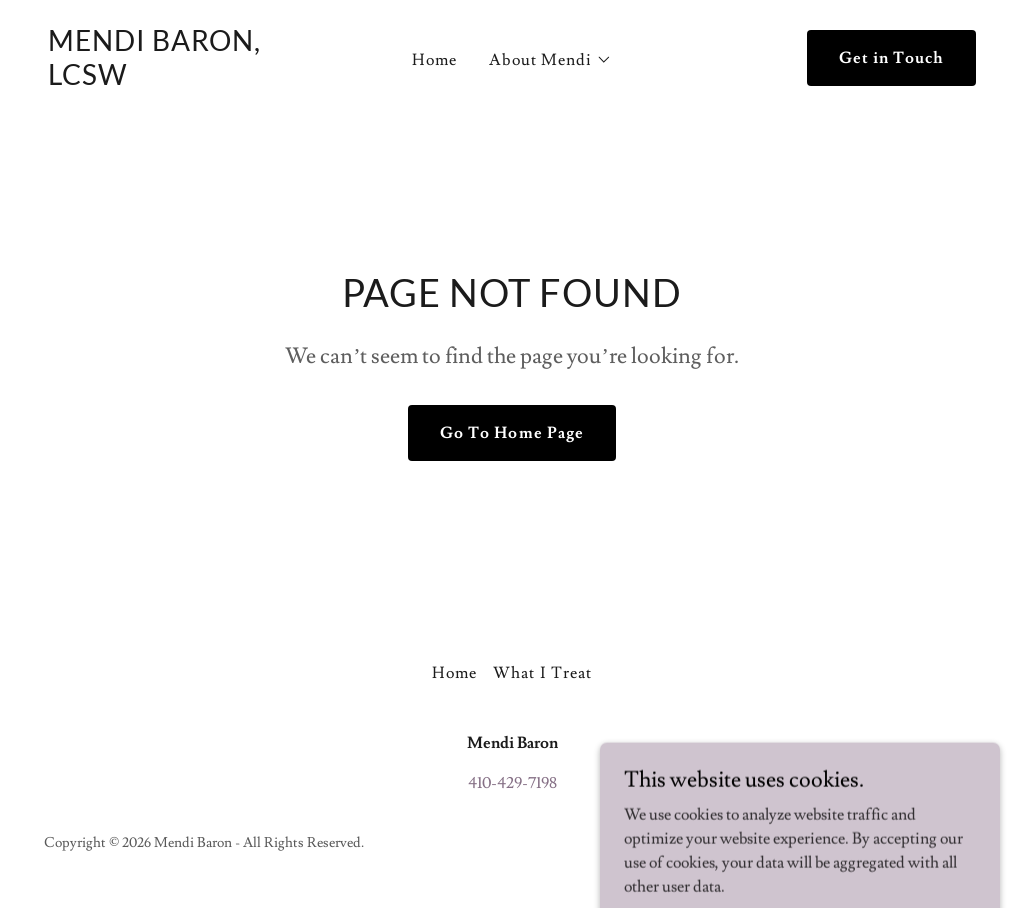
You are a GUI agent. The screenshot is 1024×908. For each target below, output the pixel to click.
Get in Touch (891, 58)
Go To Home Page (511, 433)
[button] (550, 60)
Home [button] (454, 673)
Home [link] (434, 60)
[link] (169, 80)
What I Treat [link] (542, 673)
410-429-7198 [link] (512, 783)
